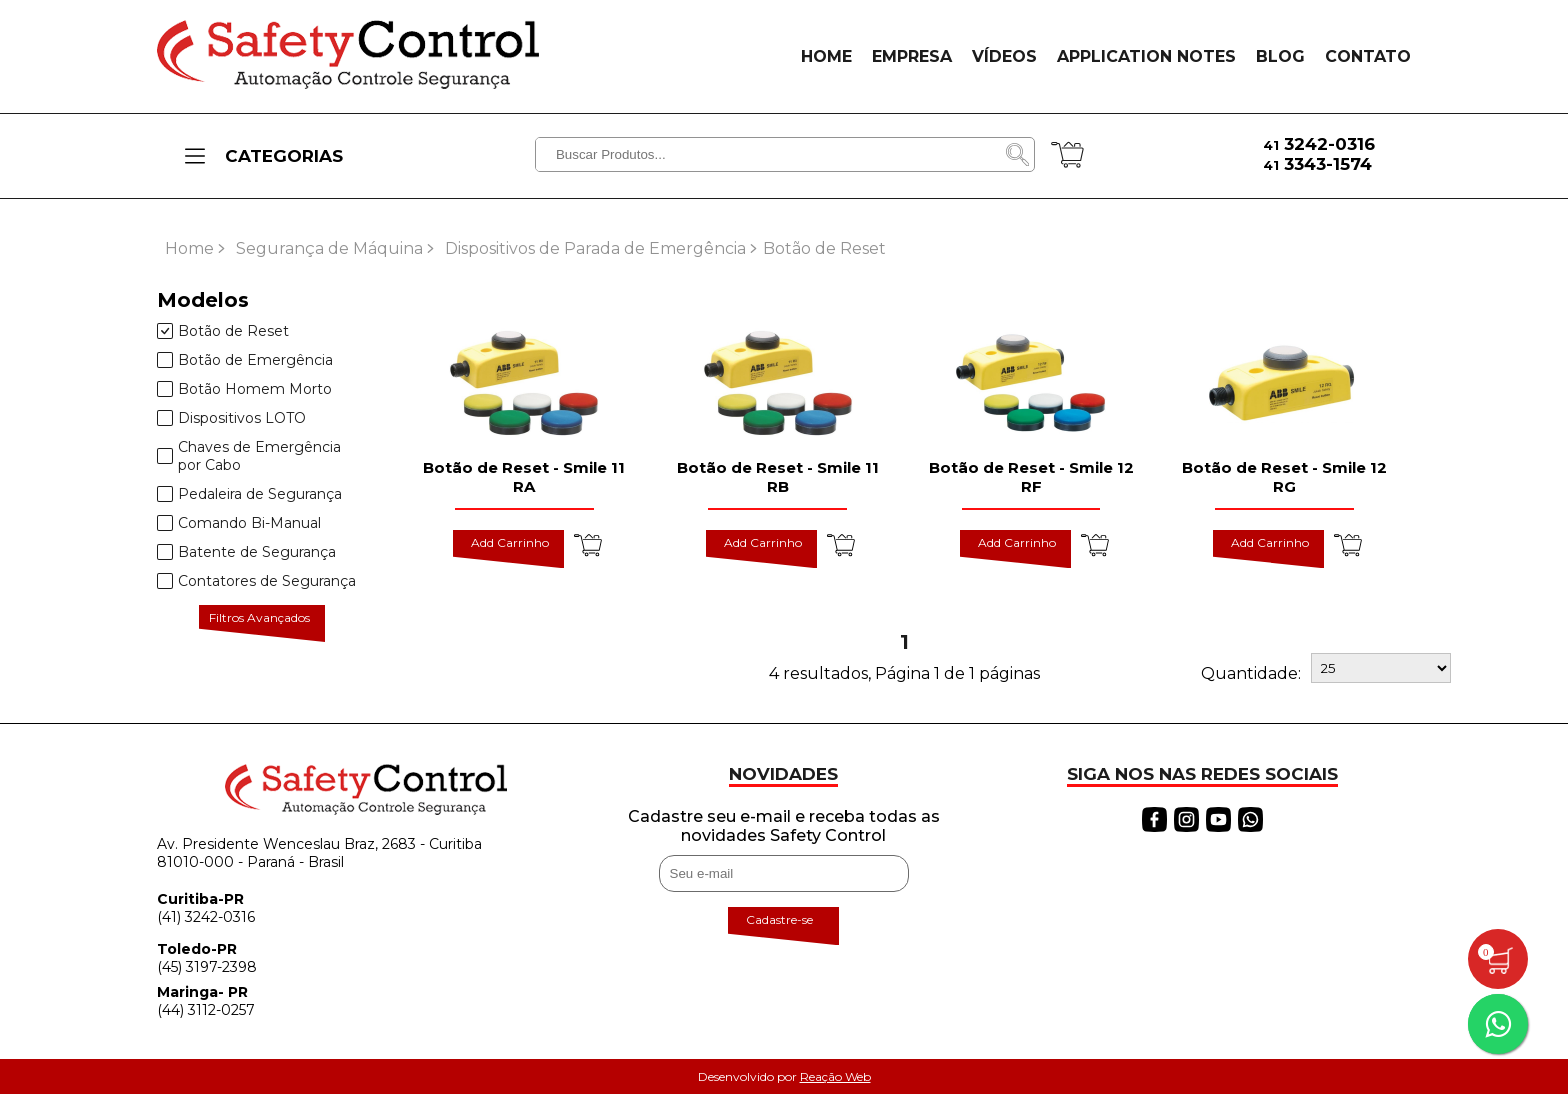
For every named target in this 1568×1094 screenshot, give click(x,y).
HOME (826, 56)
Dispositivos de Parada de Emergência (595, 248)
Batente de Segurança (246, 552)
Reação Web (835, 1076)
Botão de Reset (223, 331)
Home (189, 248)
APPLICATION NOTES (1146, 56)
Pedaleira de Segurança (249, 494)
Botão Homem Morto (244, 389)
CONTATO (1368, 56)
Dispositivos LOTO (231, 418)
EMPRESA (912, 56)
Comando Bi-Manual (239, 523)
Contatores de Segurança (256, 581)
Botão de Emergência (245, 360)
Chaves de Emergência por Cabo (249, 456)
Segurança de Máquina (329, 248)
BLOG (1280, 56)
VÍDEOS (1004, 56)
